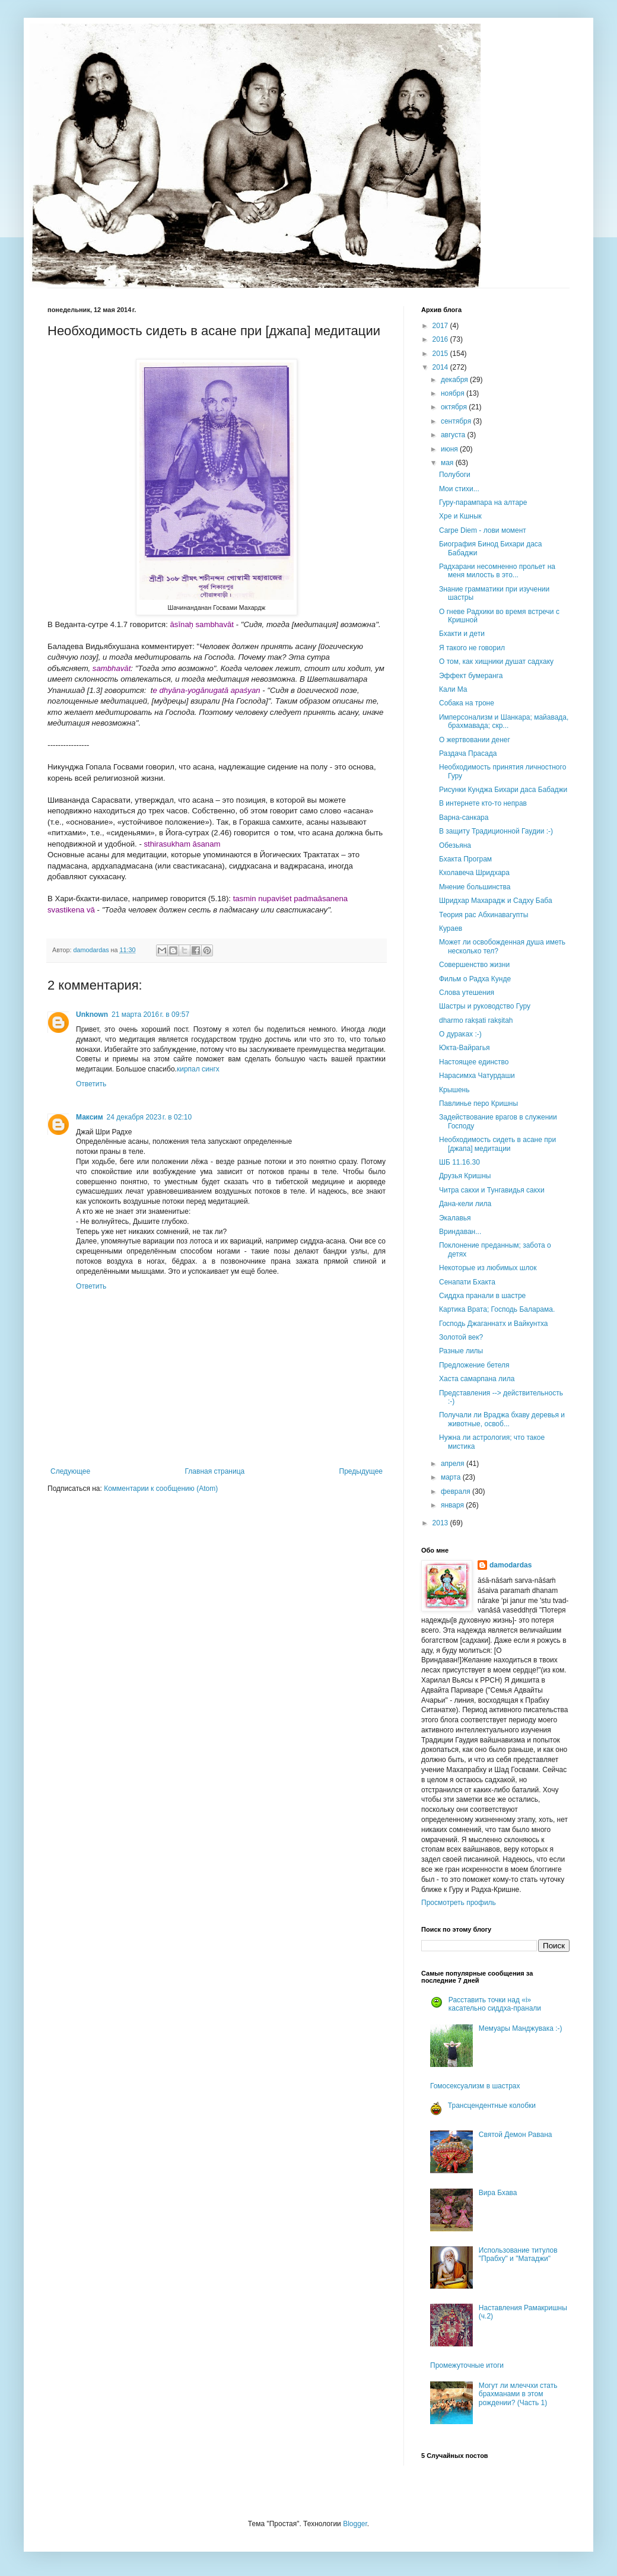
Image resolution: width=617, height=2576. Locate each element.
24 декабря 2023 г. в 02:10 (149, 1117)
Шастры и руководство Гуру (484, 1006)
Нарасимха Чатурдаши (477, 1075)
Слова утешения (466, 992)
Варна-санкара (463, 817)
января (453, 1505)
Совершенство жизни (474, 965)
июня (450, 449)
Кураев (450, 928)
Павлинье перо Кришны (478, 1103)
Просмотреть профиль (458, 1902)
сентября (457, 421)
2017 (441, 326)
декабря (455, 380)
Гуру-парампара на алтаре (483, 502)
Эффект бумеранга (470, 676)
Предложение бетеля (474, 1365)
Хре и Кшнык (460, 516)
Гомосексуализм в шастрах (475, 2086)
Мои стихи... (459, 489)
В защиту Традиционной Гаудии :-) (496, 831)
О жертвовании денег (474, 740)
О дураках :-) (460, 1034)
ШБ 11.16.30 (459, 1162)
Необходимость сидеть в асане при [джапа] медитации (497, 1144)
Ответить (91, 1084)
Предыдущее (361, 1471)
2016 (441, 339)
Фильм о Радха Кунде (475, 979)
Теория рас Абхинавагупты (483, 915)
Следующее (70, 1471)
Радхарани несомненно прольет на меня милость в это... (497, 570)
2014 (441, 367)
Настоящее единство (473, 1062)
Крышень (454, 1090)
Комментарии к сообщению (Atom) (161, 1488)
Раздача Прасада (468, 753)
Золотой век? (461, 1337)
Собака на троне (466, 703)
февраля (456, 1491)
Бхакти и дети (462, 633)
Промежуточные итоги (467, 2365)
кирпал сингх (198, 1069)
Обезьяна (455, 845)
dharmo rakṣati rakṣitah (476, 1020)
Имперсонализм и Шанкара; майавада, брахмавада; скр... (503, 721)
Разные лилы (461, 1351)
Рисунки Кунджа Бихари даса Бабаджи (503, 789)
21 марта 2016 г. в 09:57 (150, 1014)
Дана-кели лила (465, 1204)
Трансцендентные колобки (492, 2105)
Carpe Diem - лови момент (482, 530)
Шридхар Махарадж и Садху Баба (495, 900)
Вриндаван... (460, 1231)
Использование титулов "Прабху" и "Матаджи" (518, 2254)
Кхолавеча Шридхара (474, 873)
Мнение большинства (475, 887)
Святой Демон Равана (515, 2134)
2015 (441, 353)
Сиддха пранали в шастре (482, 1296)
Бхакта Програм (465, 859)
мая (448, 463)
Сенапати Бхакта (467, 1282)
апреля (453, 1463)
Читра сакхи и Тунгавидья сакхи (492, 1190)
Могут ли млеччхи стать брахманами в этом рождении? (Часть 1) (518, 2394)
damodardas (510, 1565)
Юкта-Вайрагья (464, 1048)
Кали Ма (453, 689)
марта (452, 1477)
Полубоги (454, 474)
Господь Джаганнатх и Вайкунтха (493, 1323)
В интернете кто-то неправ (483, 803)
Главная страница (215, 1471)
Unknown (92, 1014)
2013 (441, 1523)
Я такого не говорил (472, 648)
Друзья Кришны (465, 1176)
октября (455, 407)
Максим (89, 1117)
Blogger (355, 2524)
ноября (453, 393)
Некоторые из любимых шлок (488, 1268)
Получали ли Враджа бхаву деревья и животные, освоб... (502, 1419)
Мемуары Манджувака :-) (520, 2028)
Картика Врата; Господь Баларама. (497, 1309)
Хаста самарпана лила (477, 1379)
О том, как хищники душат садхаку (496, 661)
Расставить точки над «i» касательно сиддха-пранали (495, 2004)
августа (454, 435)
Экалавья (455, 1218)
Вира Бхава (498, 2193)
